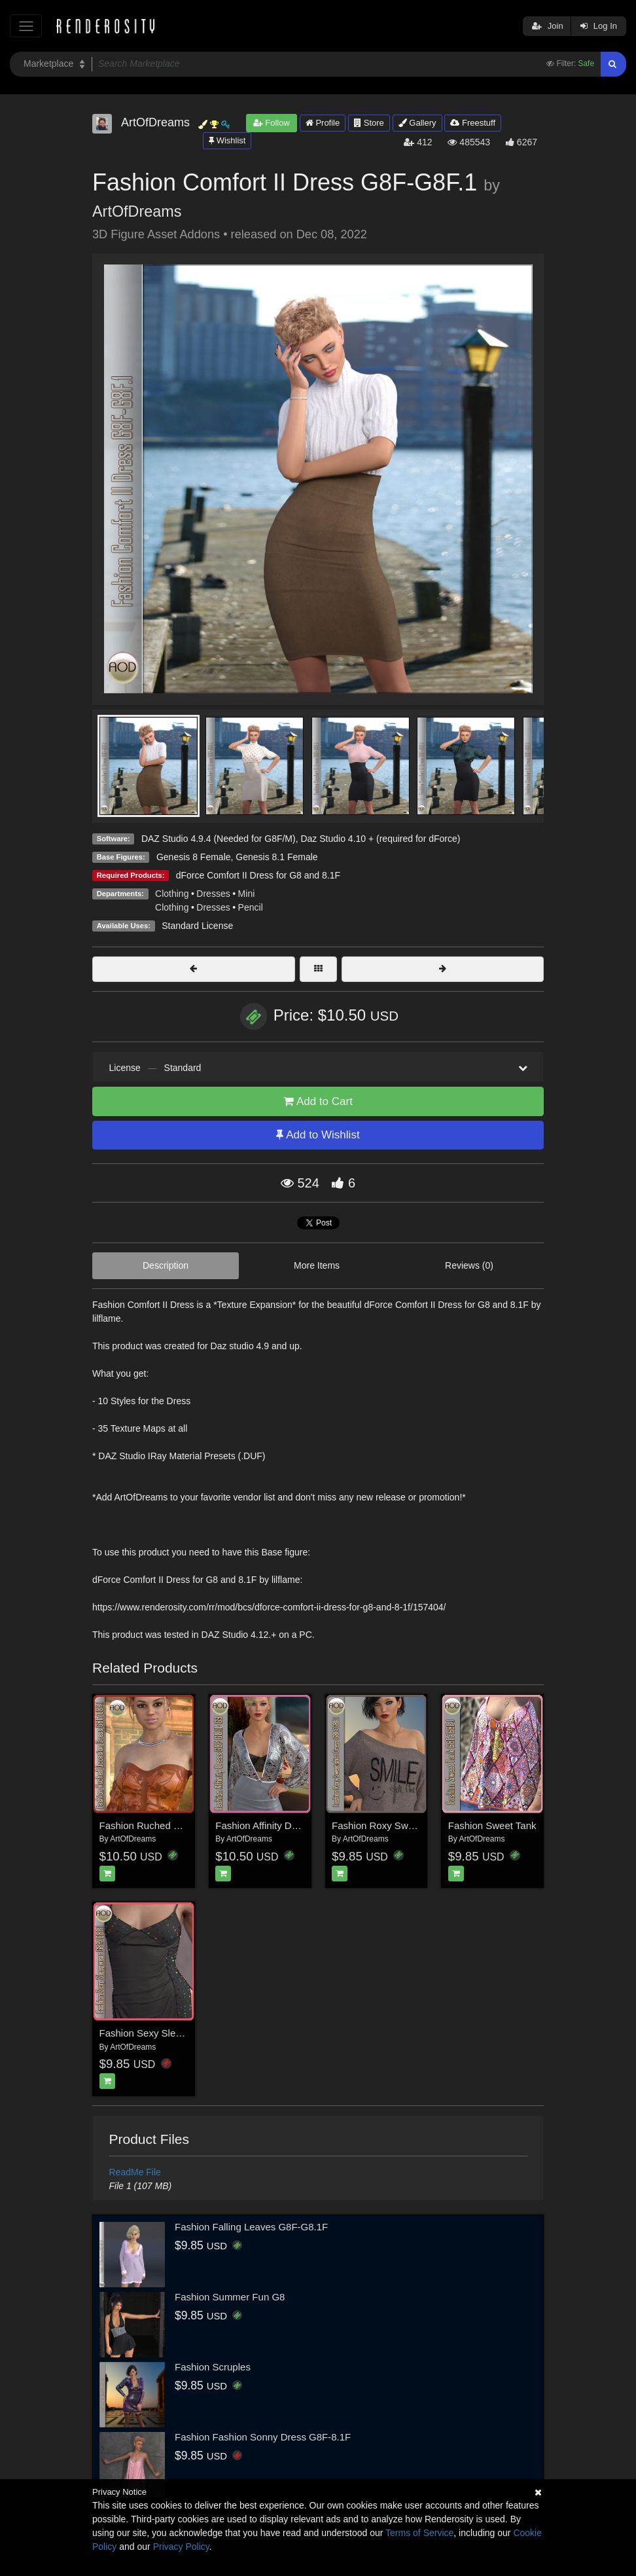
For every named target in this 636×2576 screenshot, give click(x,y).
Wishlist (227, 140)
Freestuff (472, 123)
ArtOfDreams (136, 211)
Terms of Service (419, 2533)
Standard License (197, 925)
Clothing (171, 893)
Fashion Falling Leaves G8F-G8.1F (251, 2226)
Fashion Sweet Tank (492, 1825)
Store (369, 123)
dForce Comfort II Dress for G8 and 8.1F (258, 875)
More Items (317, 1265)
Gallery (417, 123)
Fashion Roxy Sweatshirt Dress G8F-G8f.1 (425, 1825)
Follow (271, 123)
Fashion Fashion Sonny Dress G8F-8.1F (263, 2436)
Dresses (213, 893)
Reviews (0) (469, 1265)
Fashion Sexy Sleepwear (153, 2033)
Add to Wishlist (317, 1135)
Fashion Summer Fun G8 (230, 2296)
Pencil (250, 907)
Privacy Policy (181, 2546)
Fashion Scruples (213, 2366)
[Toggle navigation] (26, 25)
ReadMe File (135, 2172)
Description (165, 1265)
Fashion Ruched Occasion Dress (171, 1825)
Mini (246, 893)
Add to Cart (318, 1101)
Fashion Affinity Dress (262, 1825)
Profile (323, 123)
